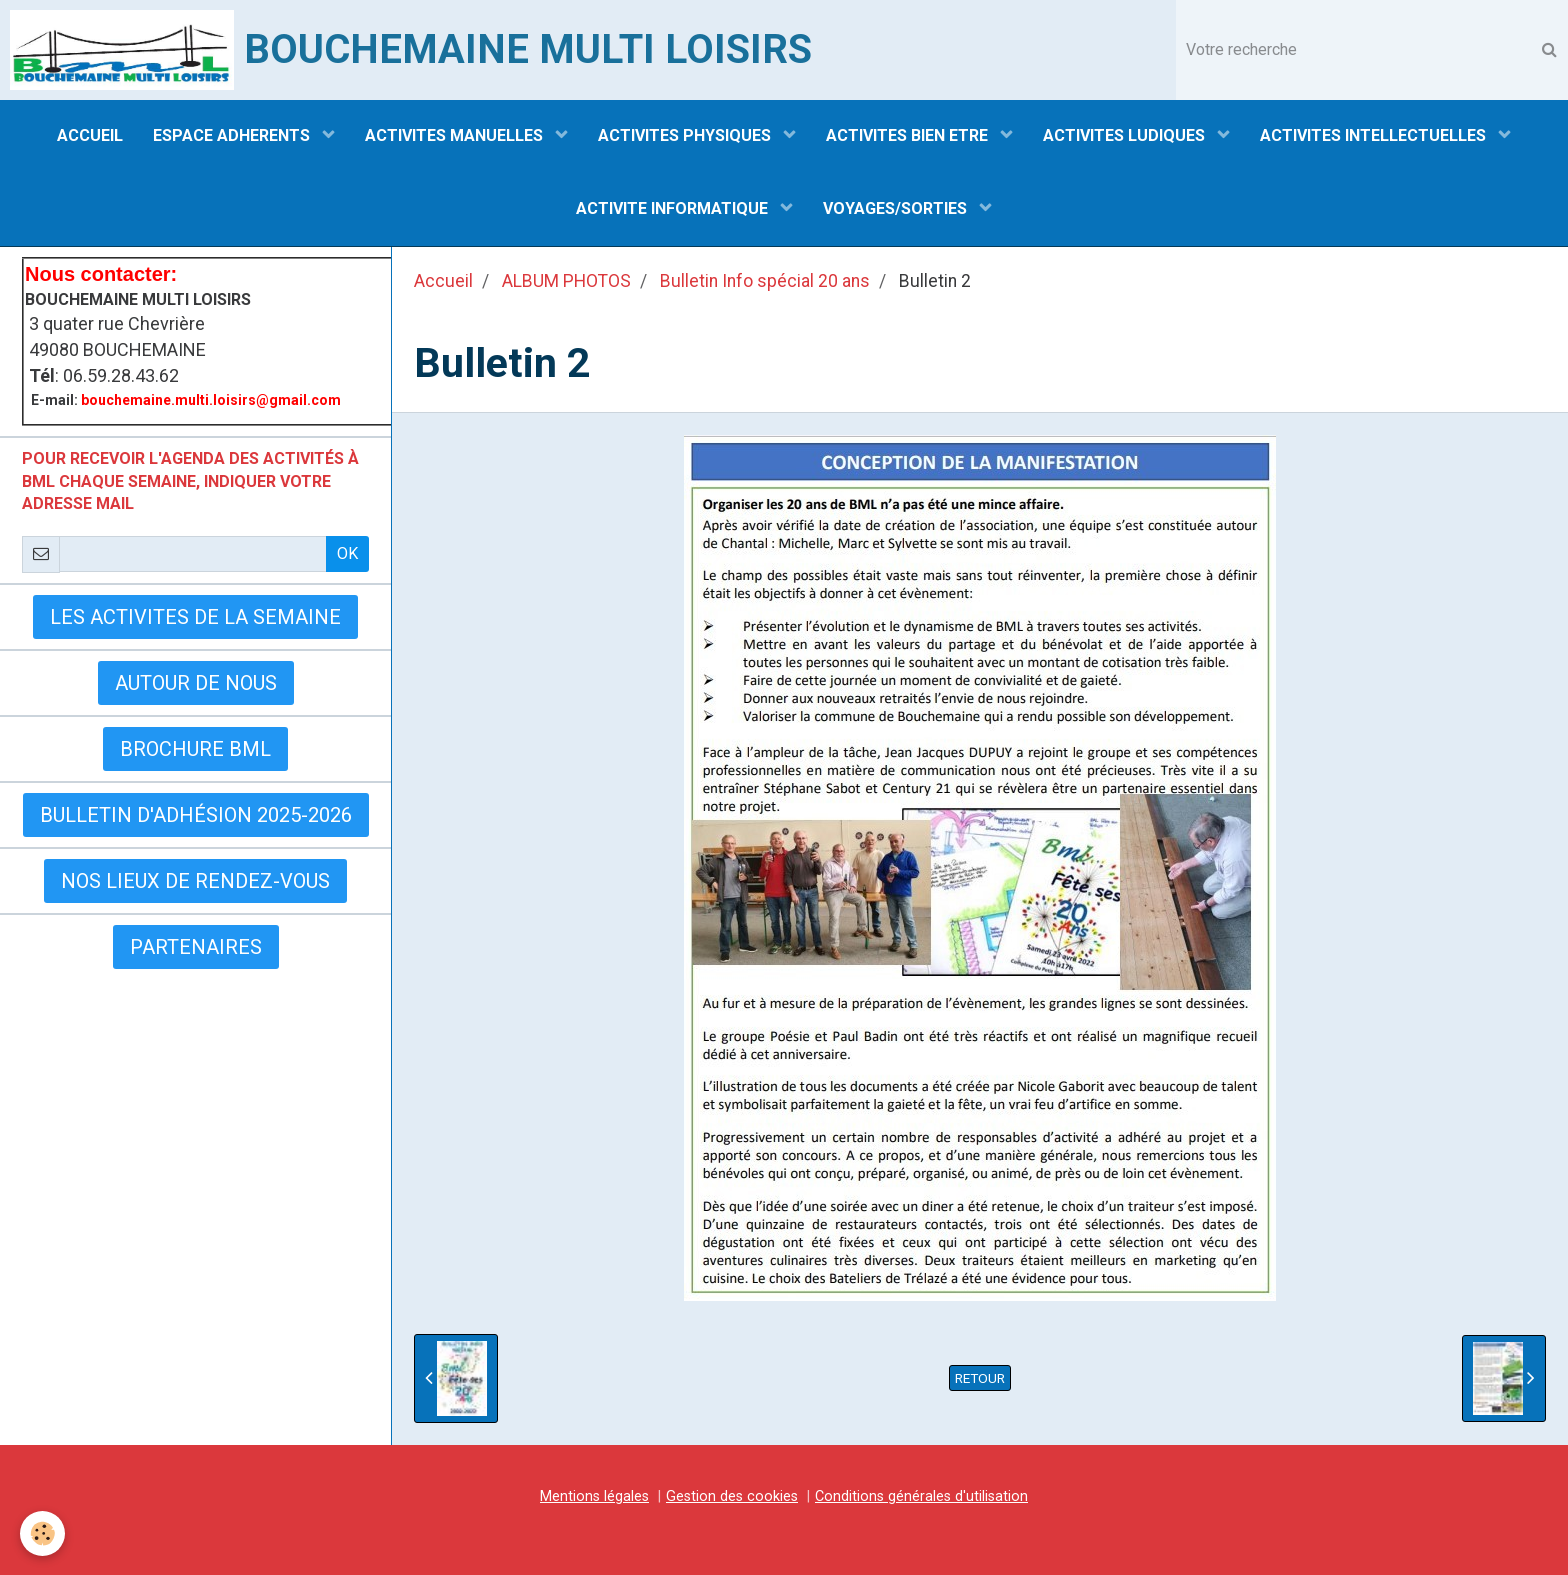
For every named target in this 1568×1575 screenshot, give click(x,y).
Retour (980, 1378)
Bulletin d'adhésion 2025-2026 (196, 815)
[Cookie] (42, 1533)
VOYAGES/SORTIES (897, 208)
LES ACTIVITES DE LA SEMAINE (195, 617)
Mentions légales (594, 1496)
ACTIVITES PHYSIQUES (686, 135)
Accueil (443, 281)
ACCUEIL (90, 135)
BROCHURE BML (195, 749)
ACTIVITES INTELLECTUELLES (1375, 135)
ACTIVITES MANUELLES (456, 135)
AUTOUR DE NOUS (196, 683)
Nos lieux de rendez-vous (195, 881)
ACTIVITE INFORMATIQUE (674, 208)
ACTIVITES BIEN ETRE (909, 135)
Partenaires (196, 947)
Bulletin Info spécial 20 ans (765, 281)
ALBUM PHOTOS (566, 281)
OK (347, 553)
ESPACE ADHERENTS (233, 135)
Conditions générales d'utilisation (921, 1496)
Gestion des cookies (732, 1496)
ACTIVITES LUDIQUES (1126, 135)
